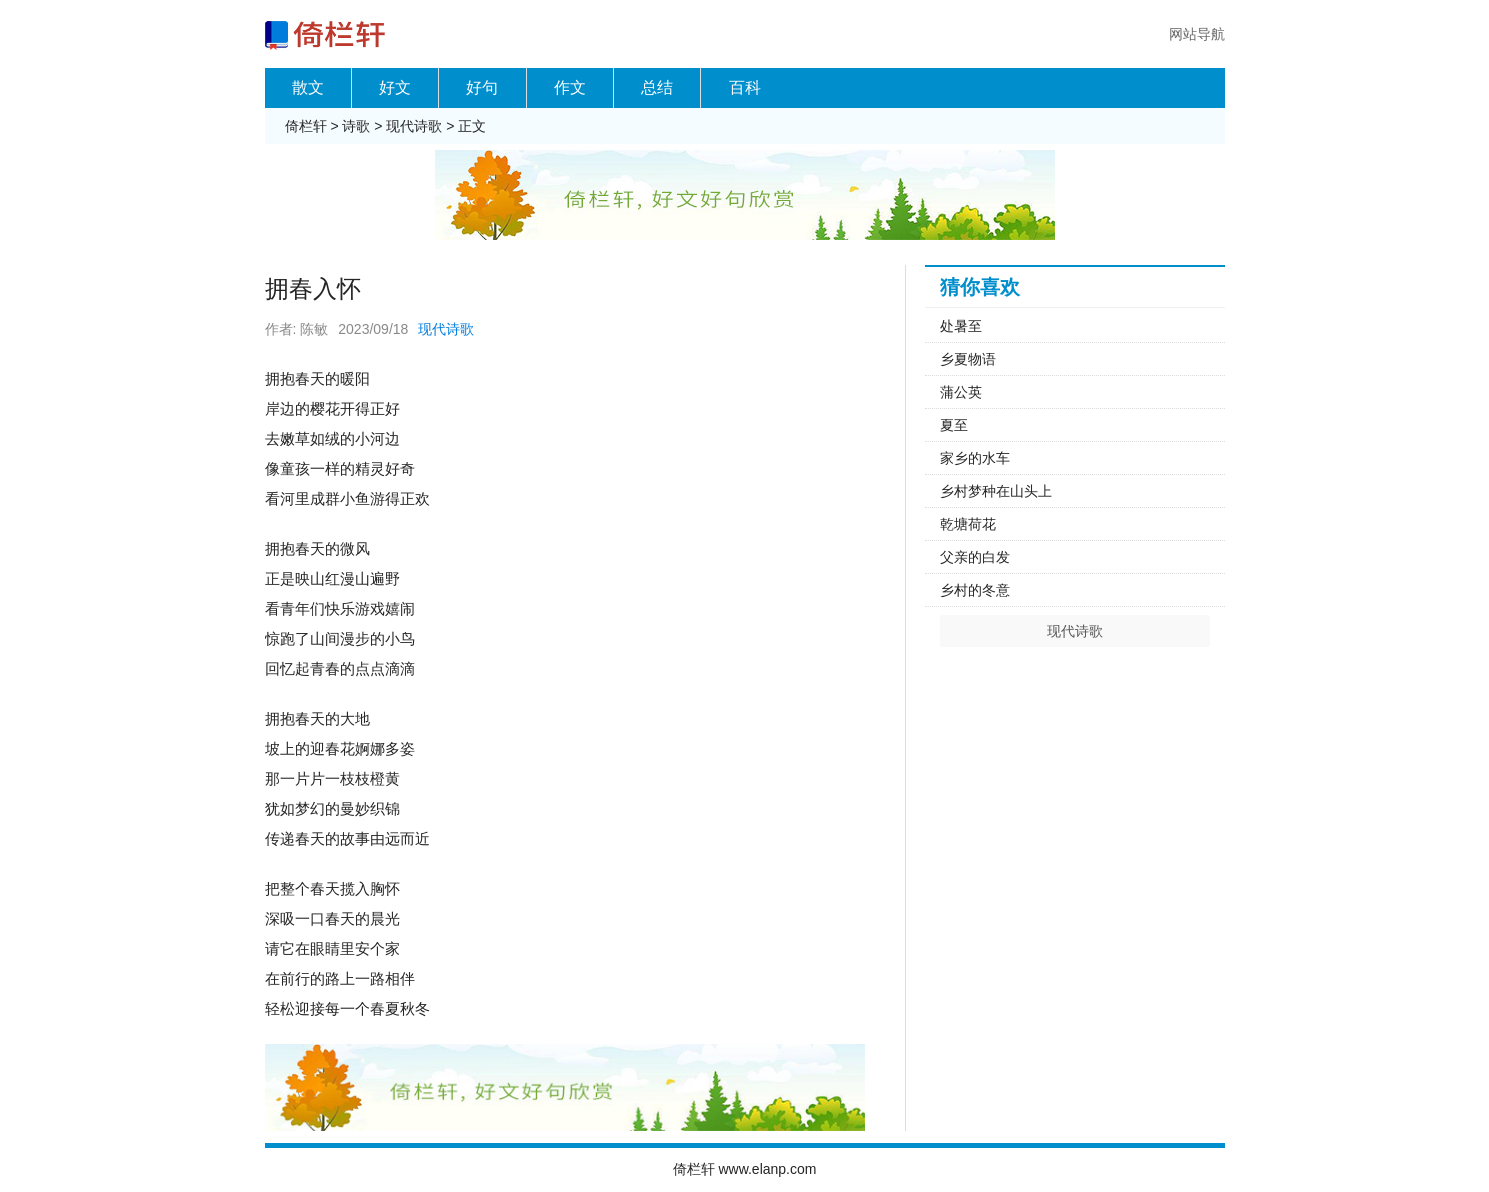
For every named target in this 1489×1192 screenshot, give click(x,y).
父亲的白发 (975, 557)
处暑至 (961, 326)
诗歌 (356, 126)
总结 (657, 87)
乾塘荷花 (968, 524)
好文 (395, 87)
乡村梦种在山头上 (996, 491)
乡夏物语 (968, 359)
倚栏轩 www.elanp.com (745, 1169)
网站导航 (1197, 34)
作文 (570, 87)
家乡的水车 (975, 458)
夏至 (954, 425)
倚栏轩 (306, 126)
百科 (745, 87)
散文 (308, 87)
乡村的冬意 (975, 590)
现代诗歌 (414, 126)
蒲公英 (961, 392)
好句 (482, 87)
